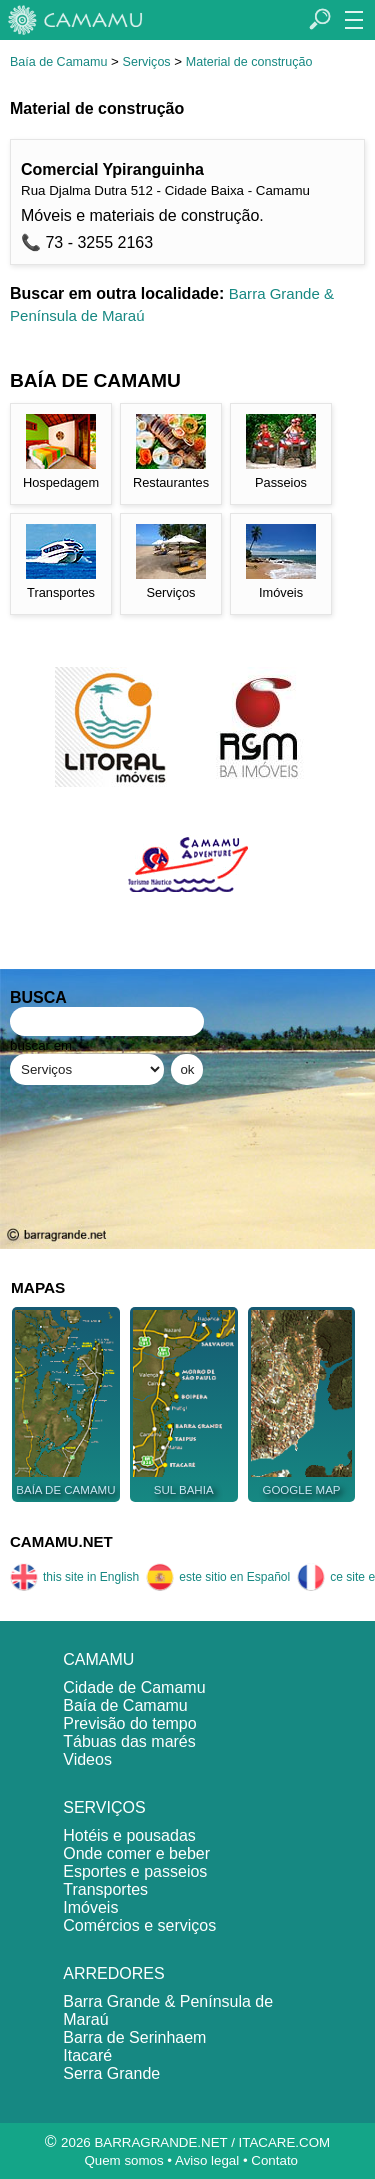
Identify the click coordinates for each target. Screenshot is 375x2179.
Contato (274, 2160)
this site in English (74, 1577)
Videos (87, 1759)
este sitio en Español (218, 1577)
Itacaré (87, 2055)
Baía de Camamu (58, 62)
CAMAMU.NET (61, 1541)
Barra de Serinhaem (134, 2037)
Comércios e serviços (139, 1925)
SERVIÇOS (104, 1807)
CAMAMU (98, 1659)
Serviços (147, 62)
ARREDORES (113, 1973)
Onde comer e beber (136, 1853)
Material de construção (249, 62)
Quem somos (123, 2160)
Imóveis (90, 1907)
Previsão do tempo (129, 1723)
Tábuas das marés (129, 1741)
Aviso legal (207, 2160)
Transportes (105, 1889)
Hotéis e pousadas (129, 1835)
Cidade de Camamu (134, 1687)
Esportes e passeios (135, 1871)
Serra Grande (111, 2073)
